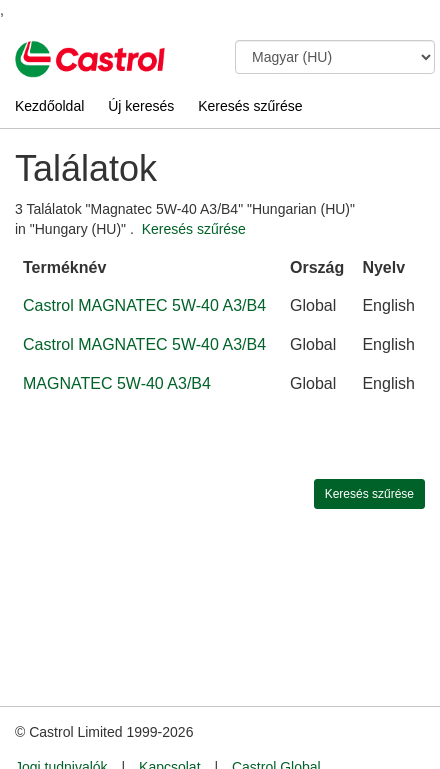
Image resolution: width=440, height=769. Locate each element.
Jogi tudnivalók (61, 730)
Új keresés (141, 106)
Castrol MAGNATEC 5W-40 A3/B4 (144, 305)
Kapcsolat (169, 730)
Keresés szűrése (250, 106)
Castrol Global (276, 730)
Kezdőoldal (49, 106)
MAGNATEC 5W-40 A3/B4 (117, 383)
